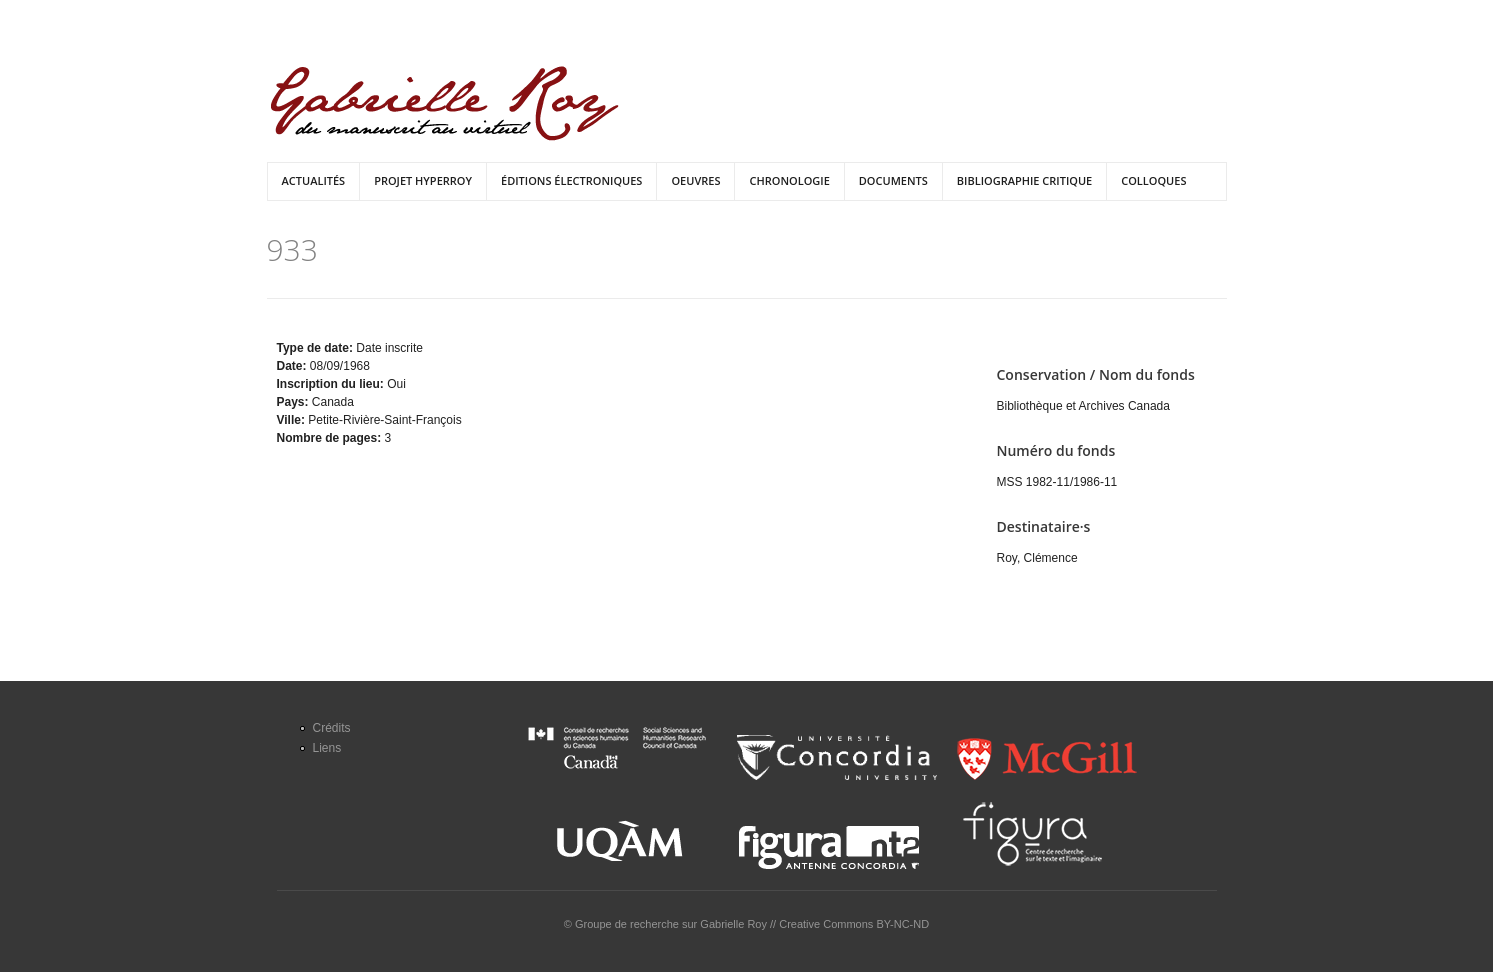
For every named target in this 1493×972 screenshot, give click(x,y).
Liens (327, 748)
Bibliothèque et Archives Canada (1083, 406)
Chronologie (789, 180)
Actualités (314, 180)
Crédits (332, 728)
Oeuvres (695, 180)
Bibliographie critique (1024, 180)
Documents (893, 180)
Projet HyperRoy (423, 180)
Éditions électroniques (571, 180)
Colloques (1153, 180)
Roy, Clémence (1037, 558)
